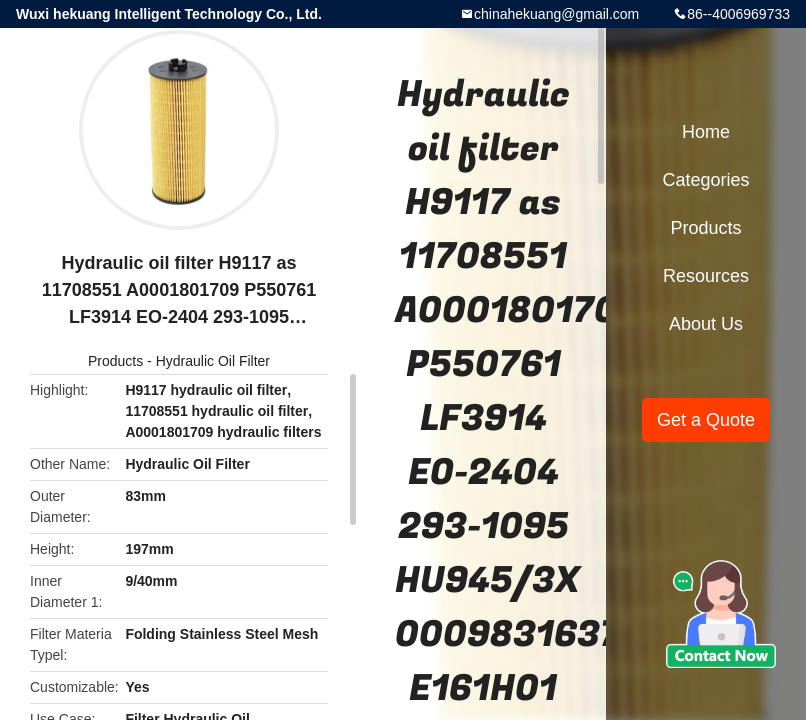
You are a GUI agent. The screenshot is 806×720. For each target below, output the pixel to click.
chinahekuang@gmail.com (556, 14)
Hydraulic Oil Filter (213, 361)
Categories (705, 180)
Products (115, 361)
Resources (706, 276)
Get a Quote (706, 420)
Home (706, 132)
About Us (706, 324)
